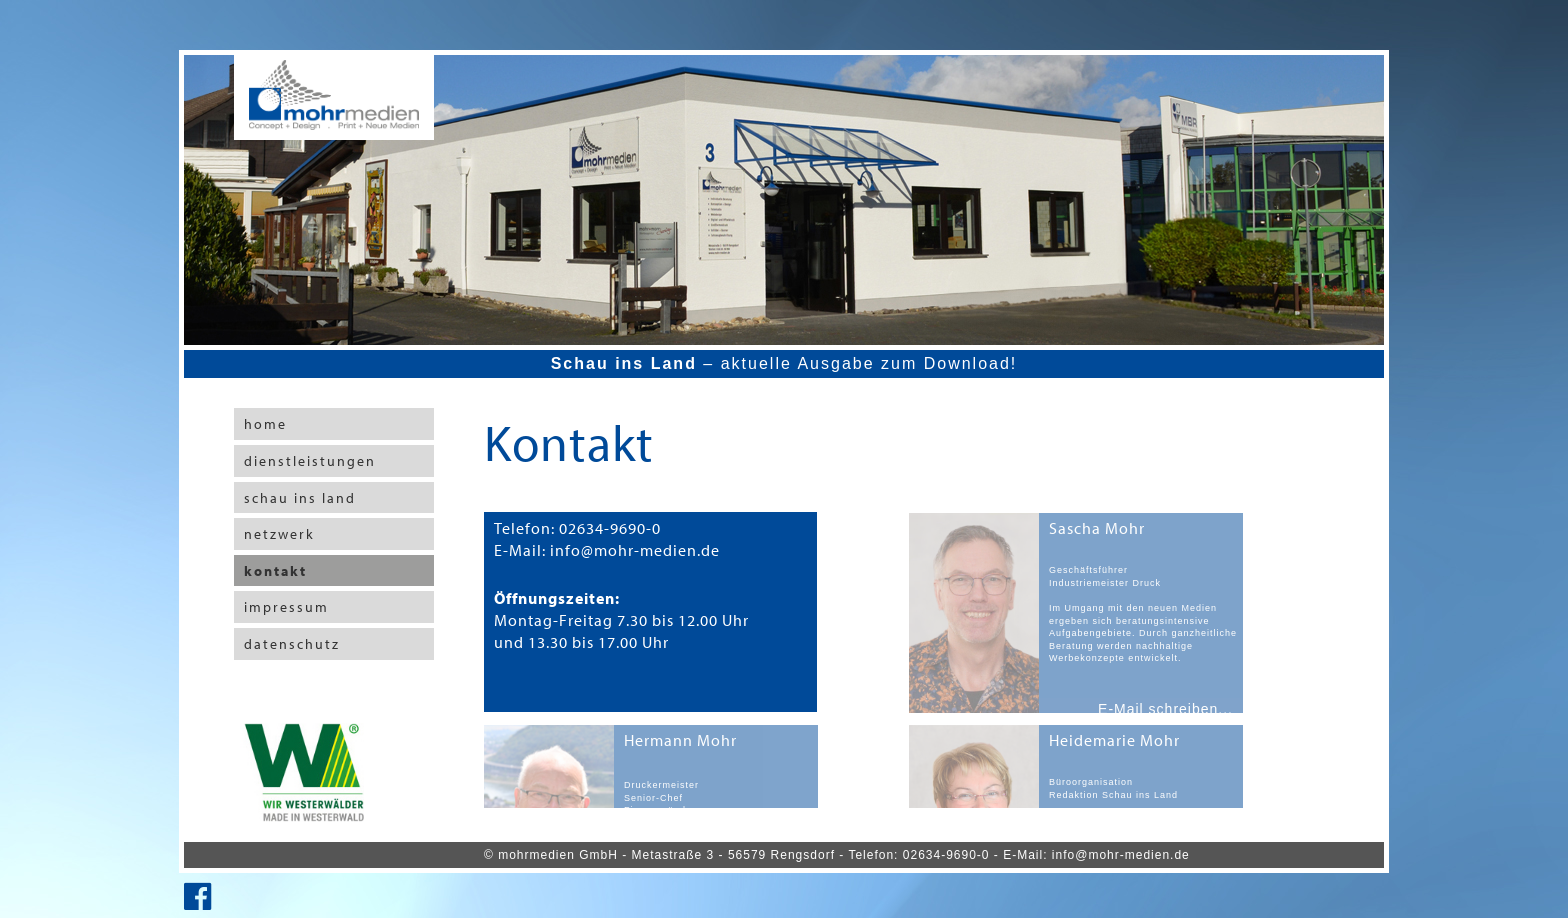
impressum (286, 607)
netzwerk (279, 534)
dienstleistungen (310, 461)
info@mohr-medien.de (1121, 855)
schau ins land (300, 498)
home (265, 424)
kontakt (275, 571)
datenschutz (292, 644)
